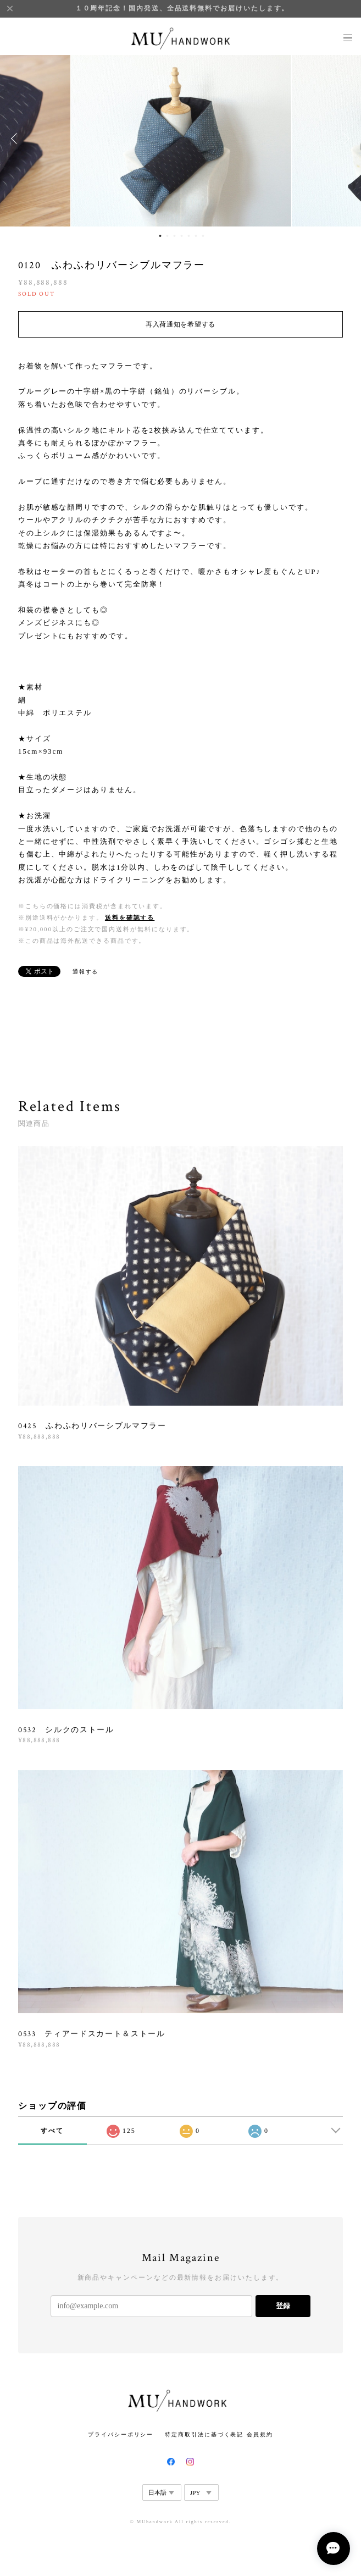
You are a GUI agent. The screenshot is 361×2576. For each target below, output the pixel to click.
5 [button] (188, 236)
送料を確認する (129, 917)
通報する (86, 972)
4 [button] (181, 236)
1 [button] (160, 236)
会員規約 (260, 2434)
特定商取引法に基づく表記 (204, 2434)
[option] (181, 138)
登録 (283, 2306)
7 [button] (203, 236)
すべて (52, 2131)
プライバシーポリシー (120, 2434)
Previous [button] (16, 138)
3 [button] (174, 236)
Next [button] (344, 138)
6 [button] (196, 236)
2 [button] (167, 236)
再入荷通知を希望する (180, 324)
